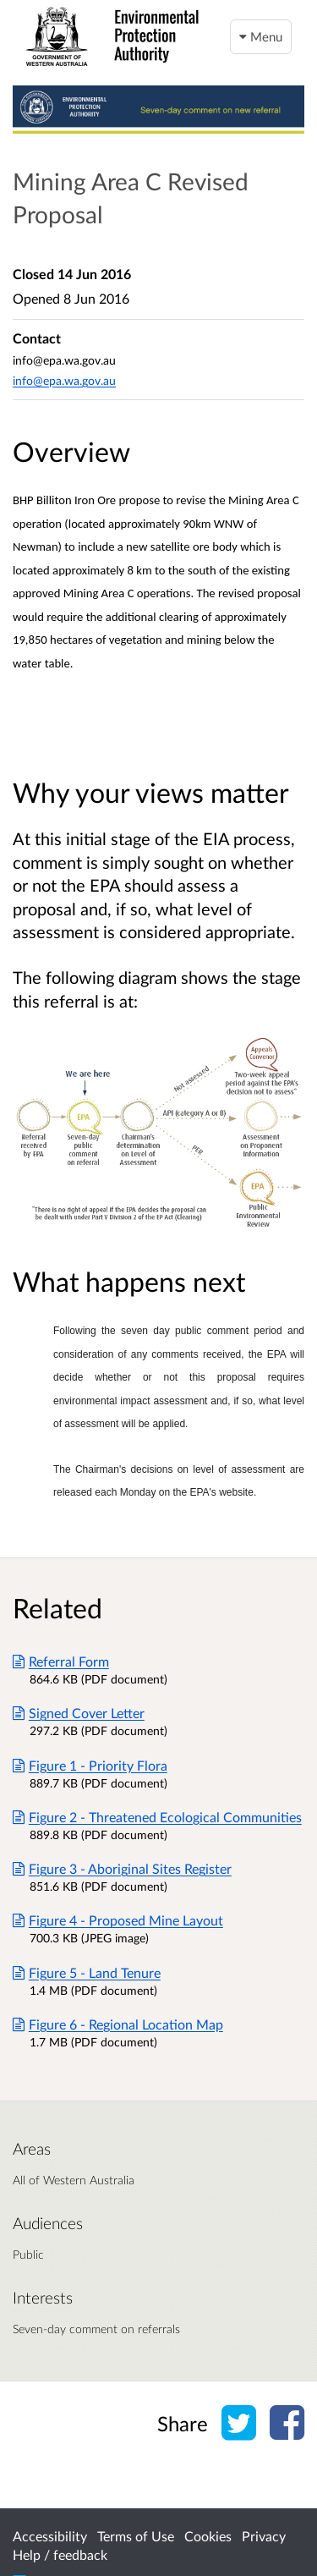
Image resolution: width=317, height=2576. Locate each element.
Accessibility (50, 2536)
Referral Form (61, 1661)
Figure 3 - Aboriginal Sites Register (122, 1868)
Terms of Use (135, 2536)
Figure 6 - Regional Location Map (118, 2024)
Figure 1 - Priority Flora (90, 1765)
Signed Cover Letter (79, 1713)
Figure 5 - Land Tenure (87, 1972)
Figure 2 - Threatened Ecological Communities (157, 1817)
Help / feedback (60, 2554)
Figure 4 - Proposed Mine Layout (118, 1920)
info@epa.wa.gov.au (64, 380)
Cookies (208, 2536)
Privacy (264, 2536)
